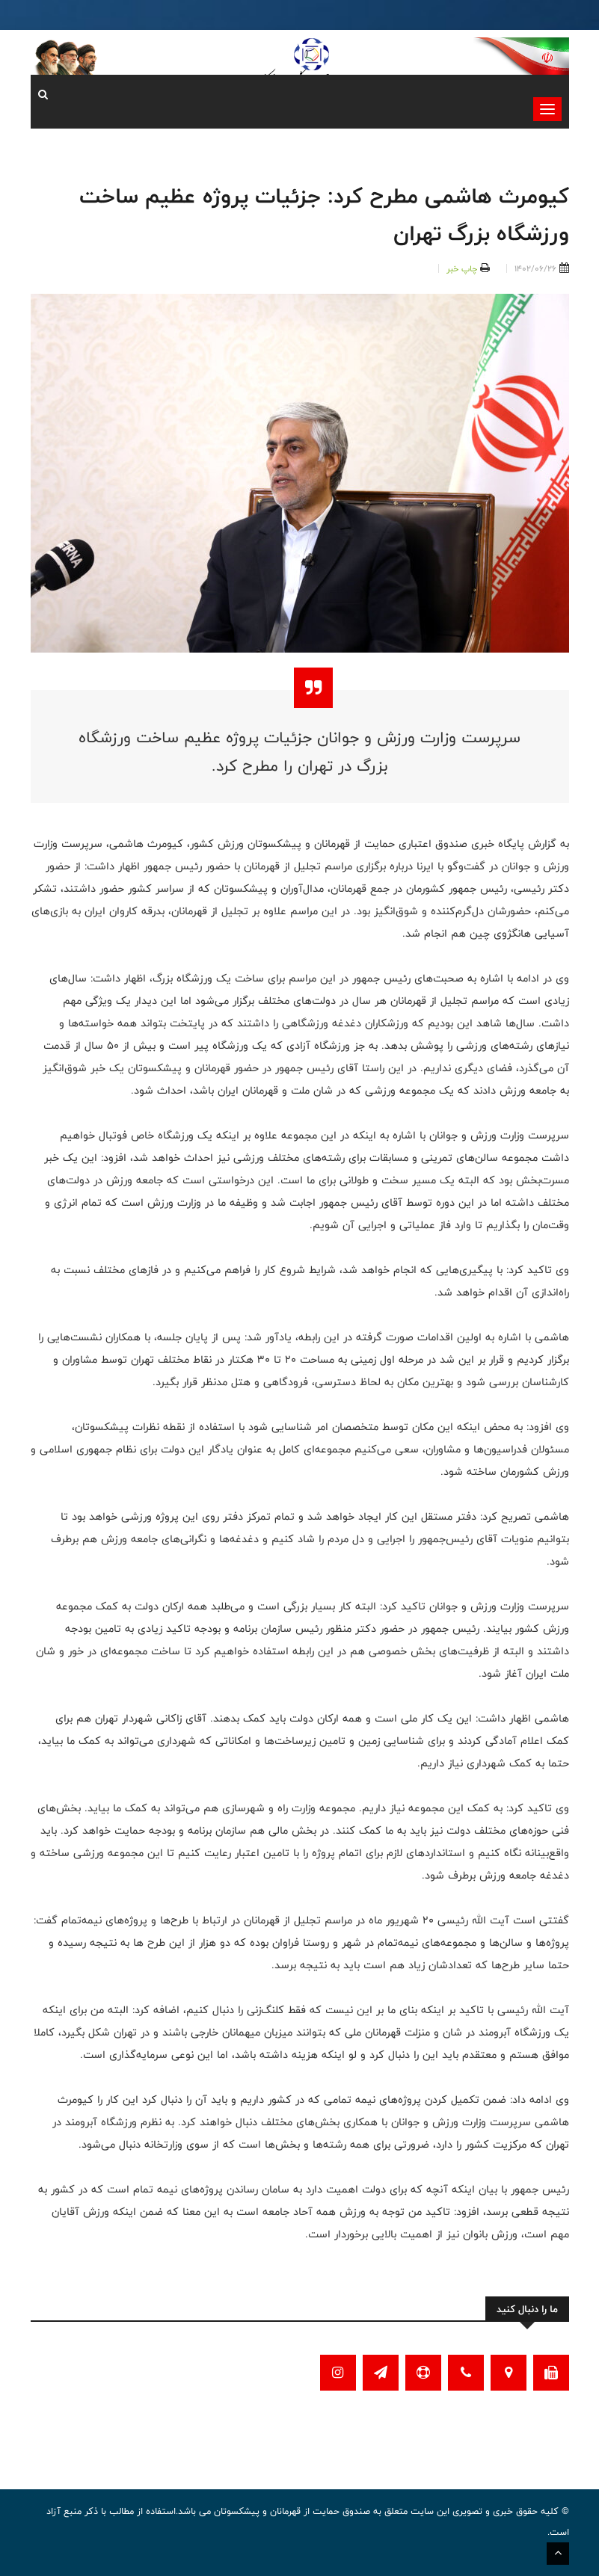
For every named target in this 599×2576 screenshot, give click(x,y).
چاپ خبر (461, 268)
